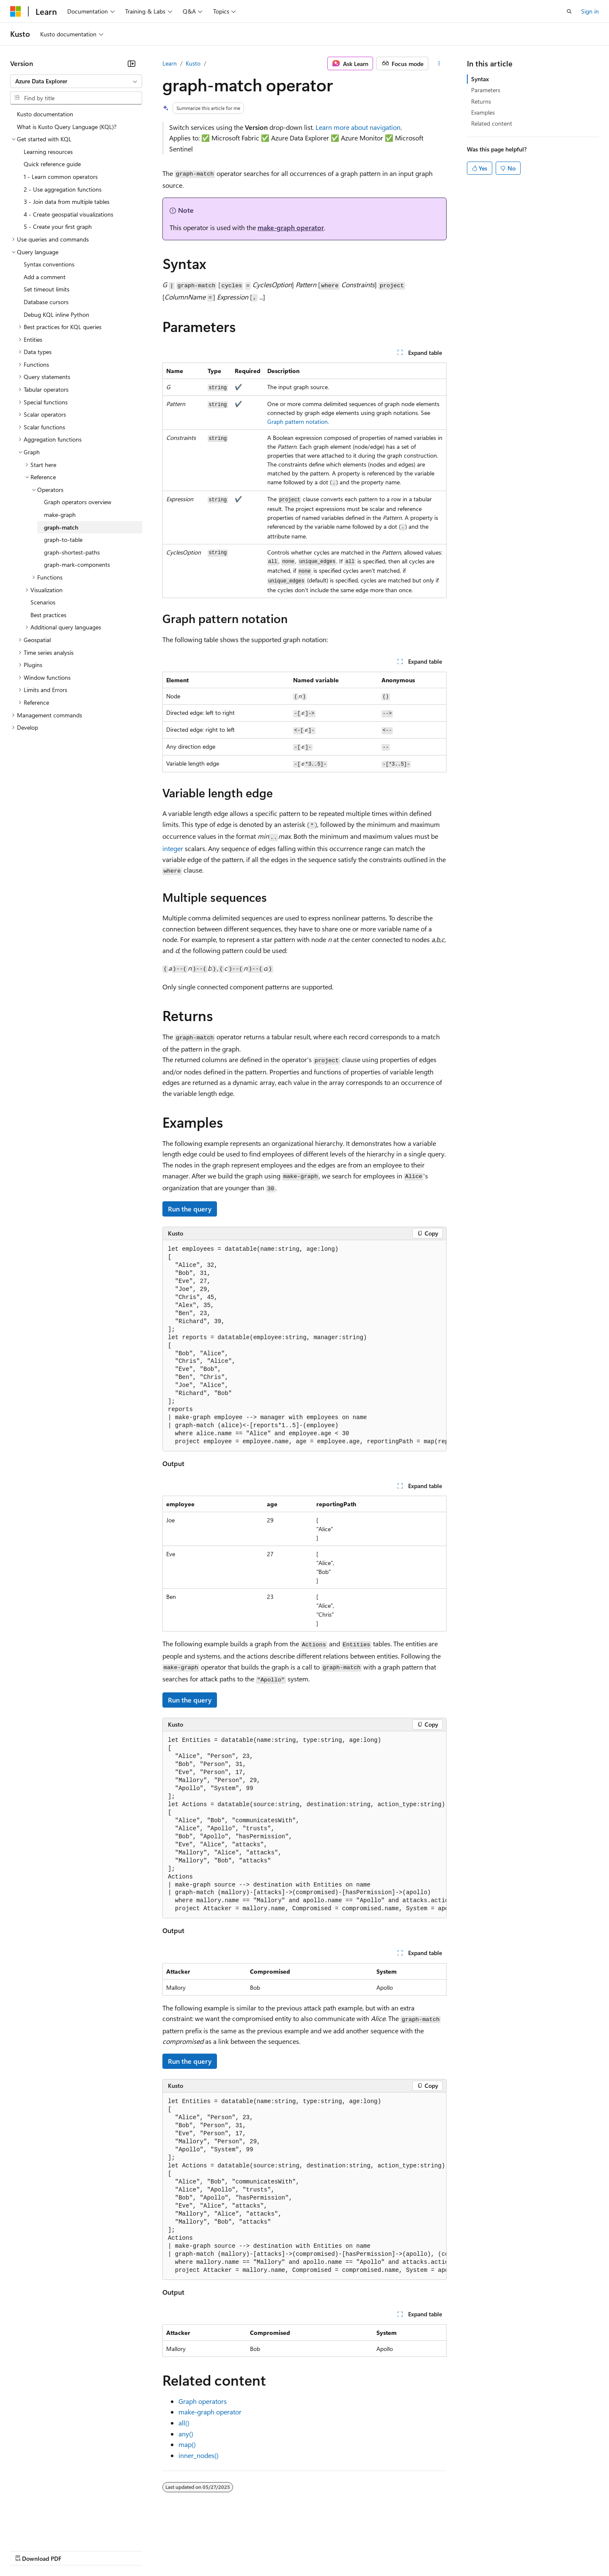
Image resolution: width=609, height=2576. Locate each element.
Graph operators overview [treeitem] (77, 502)
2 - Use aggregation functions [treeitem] (63, 189)
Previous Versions (76, 2550)
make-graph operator (291, 227)
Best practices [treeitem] (48, 615)
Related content (491, 123)
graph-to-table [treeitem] (63, 540)
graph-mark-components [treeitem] (77, 564)
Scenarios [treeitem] (42, 602)
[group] (304, 1346)
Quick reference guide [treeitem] (52, 164)
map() (187, 2444)
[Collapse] (131, 63)
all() (183, 2422)
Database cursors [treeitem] (46, 302)
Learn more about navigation (358, 127)
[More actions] (439, 63)
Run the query (189, 1208)
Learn (169, 63)
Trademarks (350, 2550)
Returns (481, 101)
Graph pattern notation (297, 421)
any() (185, 2433)
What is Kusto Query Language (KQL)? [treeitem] (66, 127)
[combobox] (76, 81)
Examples (483, 112)
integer (172, 848)
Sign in (590, 11)
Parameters (485, 90)
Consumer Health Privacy (243, 2550)
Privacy (185, 2550)
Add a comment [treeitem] (45, 277)
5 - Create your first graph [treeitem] (58, 226)
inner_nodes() (198, 2455)
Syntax (480, 79)
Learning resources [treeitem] (48, 152)
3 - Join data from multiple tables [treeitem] (67, 202)
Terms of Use (309, 2550)
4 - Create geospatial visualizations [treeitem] (68, 214)
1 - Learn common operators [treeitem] (61, 177)
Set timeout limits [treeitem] (46, 289)
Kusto (193, 63)
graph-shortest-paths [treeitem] (72, 552)
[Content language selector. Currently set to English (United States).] (49, 2530)
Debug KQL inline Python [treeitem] (56, 314)
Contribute (151, 2550)
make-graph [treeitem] (60, 515)
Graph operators (202, 2401)
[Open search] (569, 11)
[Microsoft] (15, 11)
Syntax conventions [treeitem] (49, 264)
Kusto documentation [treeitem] (45, 114)
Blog (115, 2550)
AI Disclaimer (27, 2550)
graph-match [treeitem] (61, 527)
